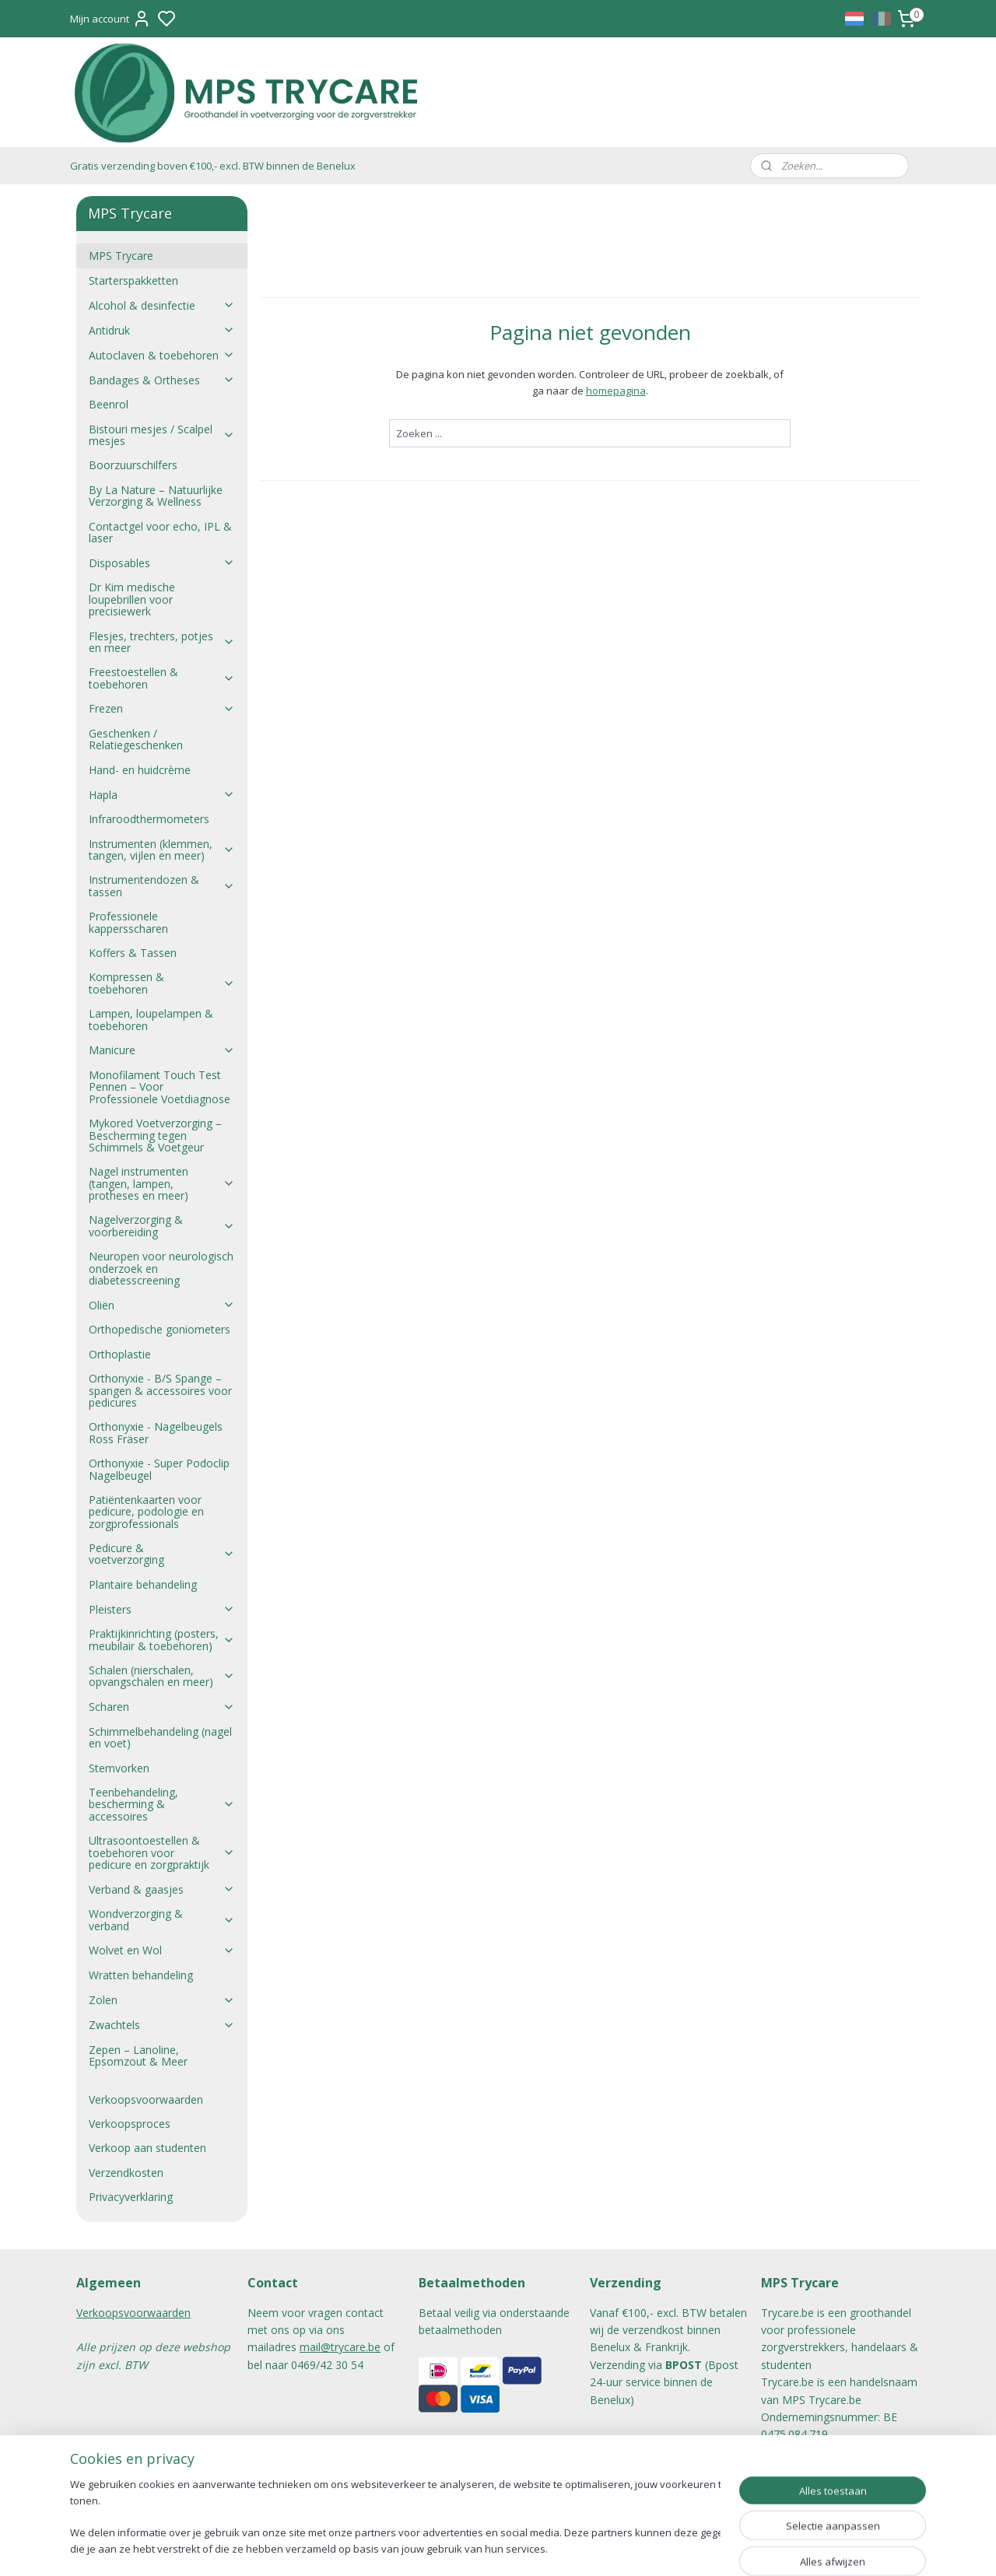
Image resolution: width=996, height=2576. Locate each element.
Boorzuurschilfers (133, 464)
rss (575, 2547)
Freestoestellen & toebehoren (161, 677)
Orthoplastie (120, 1354)
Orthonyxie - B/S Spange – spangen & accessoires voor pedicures (160, 1390)
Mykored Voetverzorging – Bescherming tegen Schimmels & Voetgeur (155, 1135)
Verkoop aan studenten (147, 2147)
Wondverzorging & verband (161, 1919)
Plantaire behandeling (143, 1584)
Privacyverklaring (131, 2196)
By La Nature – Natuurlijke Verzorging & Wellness (156, 495)
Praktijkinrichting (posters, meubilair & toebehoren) (161, 1639)
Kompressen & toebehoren (161, 982)
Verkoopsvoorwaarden (146, 2099)
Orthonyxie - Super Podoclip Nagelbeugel (159, 1469)
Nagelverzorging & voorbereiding (161, 1225)
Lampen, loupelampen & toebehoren (151, 1019)
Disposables (161, 563)
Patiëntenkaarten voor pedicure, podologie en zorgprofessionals (146, 1511)
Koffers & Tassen (133, 952)
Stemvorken (119, 1768)
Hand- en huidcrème (140, 769)
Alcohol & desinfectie (161, 305)
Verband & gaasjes (161, 1889)
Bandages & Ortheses (161, 380)
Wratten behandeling (141, 1975)
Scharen (161, 1706)
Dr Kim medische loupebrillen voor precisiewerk (132, 599)
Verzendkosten (126, 2172)
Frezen (161, 708)
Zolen (161, 1999)
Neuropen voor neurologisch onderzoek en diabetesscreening (161, 1268)
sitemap (542, 2547)
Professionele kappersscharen (128, 922)
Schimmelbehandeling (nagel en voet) (160, 1737)
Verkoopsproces (129, 2123)
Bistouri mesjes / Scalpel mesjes (161, 435)
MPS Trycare (121, 255)
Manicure (161, 1050)
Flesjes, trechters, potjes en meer (161, 642)
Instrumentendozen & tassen (161, 885)
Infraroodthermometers (149, 818)
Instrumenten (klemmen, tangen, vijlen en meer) (161, 849)
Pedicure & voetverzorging (161, 1553)
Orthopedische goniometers (159, 1329)
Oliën (161, 1305)
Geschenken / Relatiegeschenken (136, 739)
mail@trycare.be (340, 2346)
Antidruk (161, 330)
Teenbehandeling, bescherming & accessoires (161, 1804)
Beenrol (108, 404)
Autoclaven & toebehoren (161, 355)
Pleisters (161, 1609)
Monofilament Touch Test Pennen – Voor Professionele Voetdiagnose (159, 1086)
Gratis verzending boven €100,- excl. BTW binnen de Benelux (213, 166)
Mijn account (110, 18)
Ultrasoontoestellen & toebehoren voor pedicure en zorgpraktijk (161, 1852)
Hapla (161, 794)
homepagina (615, 391)
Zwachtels (161, 2024)
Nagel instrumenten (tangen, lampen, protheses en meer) (161, 1183)
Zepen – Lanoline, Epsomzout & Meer (138, 2055)
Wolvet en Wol (161, 1950)
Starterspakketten (133, 280)
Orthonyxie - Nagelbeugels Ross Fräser (156, 1432)
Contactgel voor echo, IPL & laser (160, 532)
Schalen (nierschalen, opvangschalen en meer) (161, 1676)
